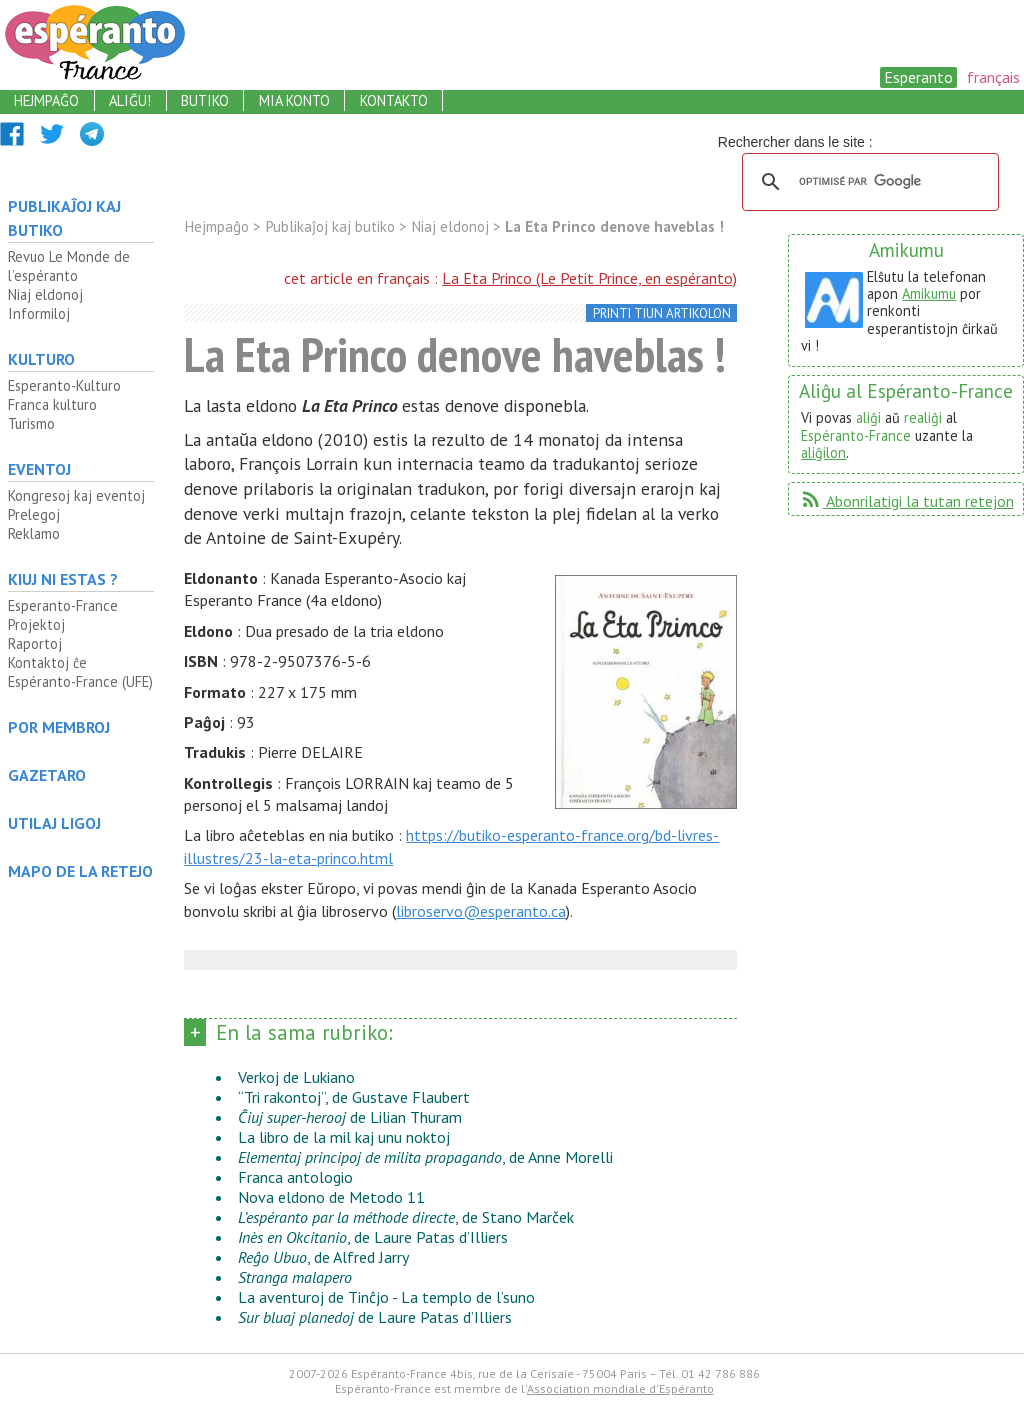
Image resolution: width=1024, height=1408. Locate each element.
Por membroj (59, 727)
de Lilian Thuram (350, 1117)
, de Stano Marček (406, 1217)
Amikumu (929, 293)
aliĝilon (823, 452)
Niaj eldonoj (45, 294)
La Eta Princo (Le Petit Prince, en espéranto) (589, 278)
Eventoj (39, 469)
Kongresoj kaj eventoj (76, 495)
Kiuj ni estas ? (63, 579)
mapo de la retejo (80, 871)
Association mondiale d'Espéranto (620, 1388)
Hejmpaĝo (216, 226)
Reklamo (34, 533)
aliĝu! (130, 100)
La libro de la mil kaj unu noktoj (344, 1137)
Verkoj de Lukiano (296, 1077)
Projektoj (36, 624)
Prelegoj (34, 514)
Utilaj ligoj (54, 823)
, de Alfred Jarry (323, 1257)
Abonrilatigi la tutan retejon (906, 501)
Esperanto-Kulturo (64, 385)
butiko (205, 100)
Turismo (31, 423)
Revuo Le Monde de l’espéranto (69, 266)
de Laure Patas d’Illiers (375, 1317)
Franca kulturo (52, 404)
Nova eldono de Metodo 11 (331, 1197)
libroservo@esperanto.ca (481, 911)
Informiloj (39, 313)
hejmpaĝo (46, 100)
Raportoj (35, 643)
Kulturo (41, 359)
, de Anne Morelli (425, 1157)
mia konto (294, 100)
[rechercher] (867, 182)
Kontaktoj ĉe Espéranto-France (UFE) (80, 672)
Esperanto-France (63, 605)
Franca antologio (295, 1177)
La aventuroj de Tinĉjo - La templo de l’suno (386, 1297)
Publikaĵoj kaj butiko (64, 218)
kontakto (394, 100)
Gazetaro (47, 775)
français (993, 77)
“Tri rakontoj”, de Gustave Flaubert (354, 1097)
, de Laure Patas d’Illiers (373, 1237)
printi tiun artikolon (662, 313)
